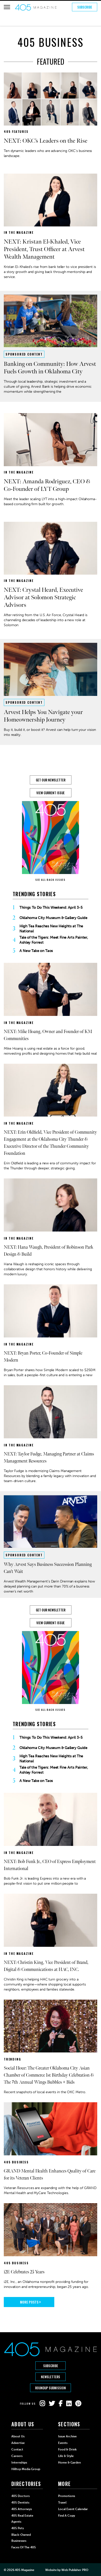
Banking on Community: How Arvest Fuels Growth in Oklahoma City (50, 367)
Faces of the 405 (23, 2547)
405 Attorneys (21, 2509)
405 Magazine (24, 2570)
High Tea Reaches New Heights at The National (51, 1758)
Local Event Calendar (73, 2509)
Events (62, 2443)
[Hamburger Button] (7, 7)
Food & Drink (67, 2449)
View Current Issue (50, 1622)
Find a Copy (66, 2515)
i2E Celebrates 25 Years (24, 2272)
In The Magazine (19, 232)
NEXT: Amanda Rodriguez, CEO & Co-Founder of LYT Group (47, 485)
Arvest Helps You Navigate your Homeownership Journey (43, 715)
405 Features (16, 131)
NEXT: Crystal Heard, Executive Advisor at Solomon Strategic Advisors (43, 597)
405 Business (16, 2162)
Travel (62, 2502)
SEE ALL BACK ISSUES (50, 1710)
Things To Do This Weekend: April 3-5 (51, 1737)
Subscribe (84, 7)
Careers (16, 2456)
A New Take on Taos (36, 1780)
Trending (12, 2059)
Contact (17, 2449)
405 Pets (17, 2528)
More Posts (29, 2302)
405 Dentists (20, 2502)
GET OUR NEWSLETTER (50, 1609)
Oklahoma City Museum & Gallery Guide (53, 1748)
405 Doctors (20, 2496)
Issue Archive (67, 2436)
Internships (19, 2462)
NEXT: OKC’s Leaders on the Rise (45, 140)
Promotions (66, 2496)
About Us (17, 2436)
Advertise (18, 2443)
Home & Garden (69, 2462)
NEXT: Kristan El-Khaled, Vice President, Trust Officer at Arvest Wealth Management (44, 249)
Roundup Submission (50, 2387)
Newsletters (50, 2376)
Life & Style (66, 2456)
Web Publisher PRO (74, 2570)
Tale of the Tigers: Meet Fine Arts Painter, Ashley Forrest (53, 1770)
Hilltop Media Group (25, 2469)
